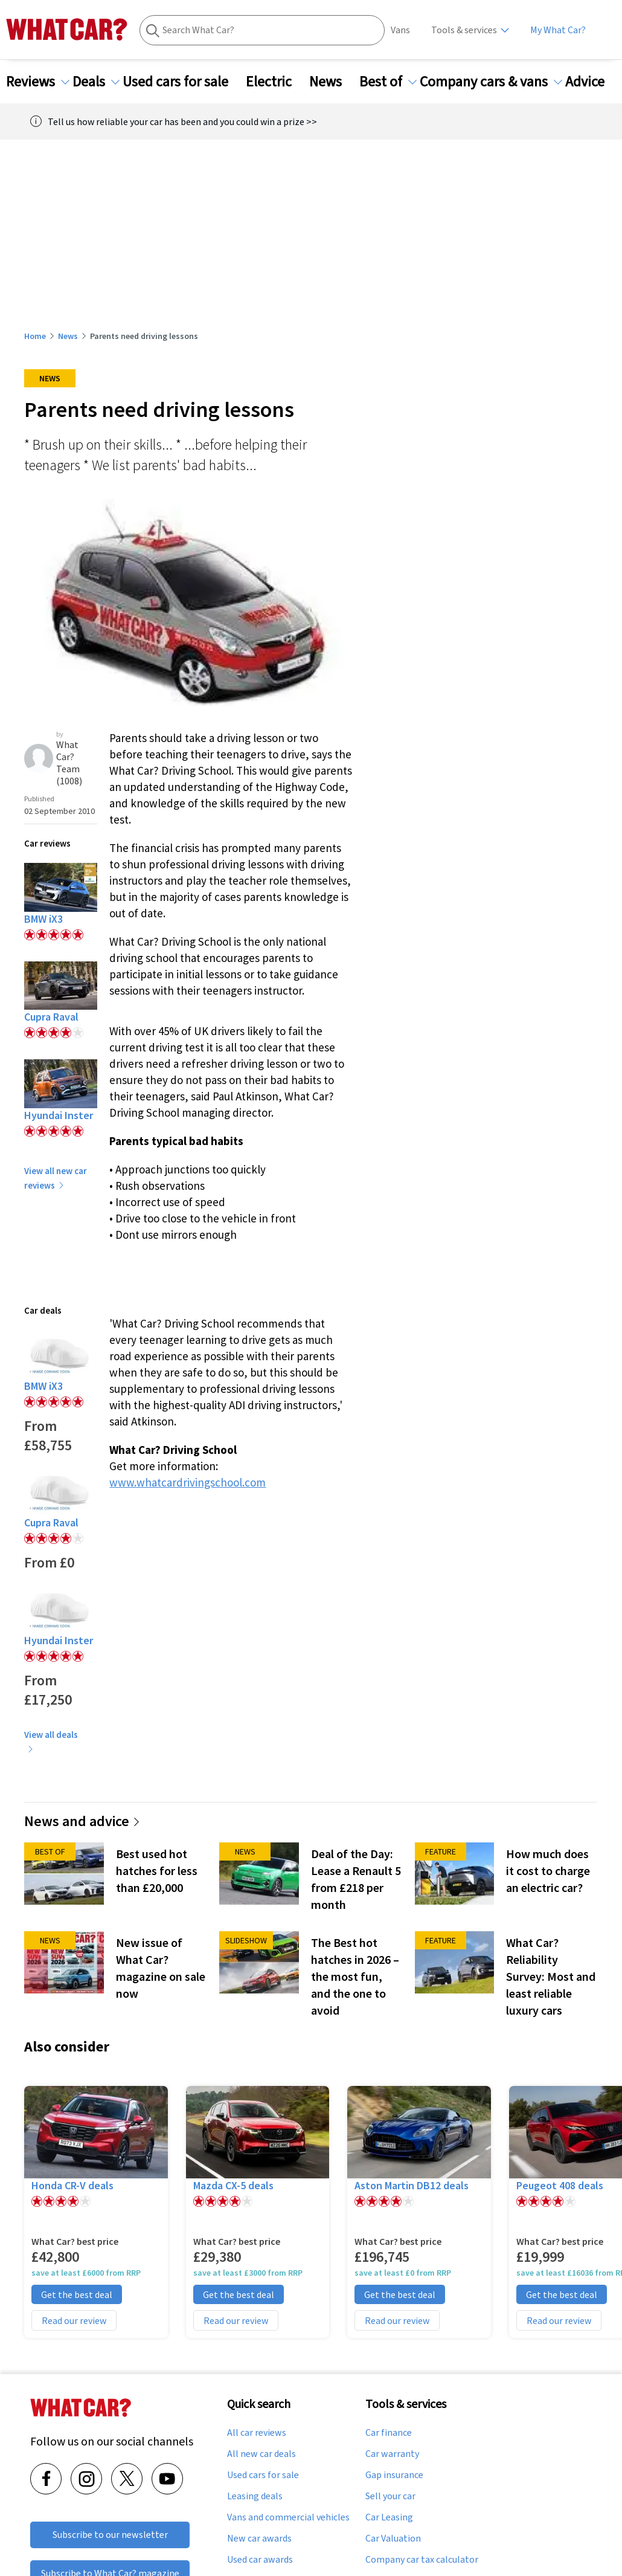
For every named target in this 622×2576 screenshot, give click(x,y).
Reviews (37, 81)
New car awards (259, 2538)
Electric (276, 81)
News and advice (82, 1821)
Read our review (74, 2320)
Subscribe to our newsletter (110, 2534)
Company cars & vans (491, 81)
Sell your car (390, 2496)
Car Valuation (393, 2538)
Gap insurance (394, 2475)
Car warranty (392, 2454)
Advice (592, 81)
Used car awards (260, 2560)
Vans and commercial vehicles (288, 2517)
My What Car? (558, 30)
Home (35, 336)
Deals (96, 81)
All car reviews (256, 2433)
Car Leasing (389, 2517)
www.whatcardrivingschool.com (187, 1482)
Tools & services (464, 30)
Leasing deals (255, 2496)
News (332, 81)
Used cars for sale (183, 81)
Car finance (388, 2433)
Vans (400, 30)
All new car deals (261, 2454)
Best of (388, 81)
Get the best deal (76, 2294)
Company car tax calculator (421, 2560)
